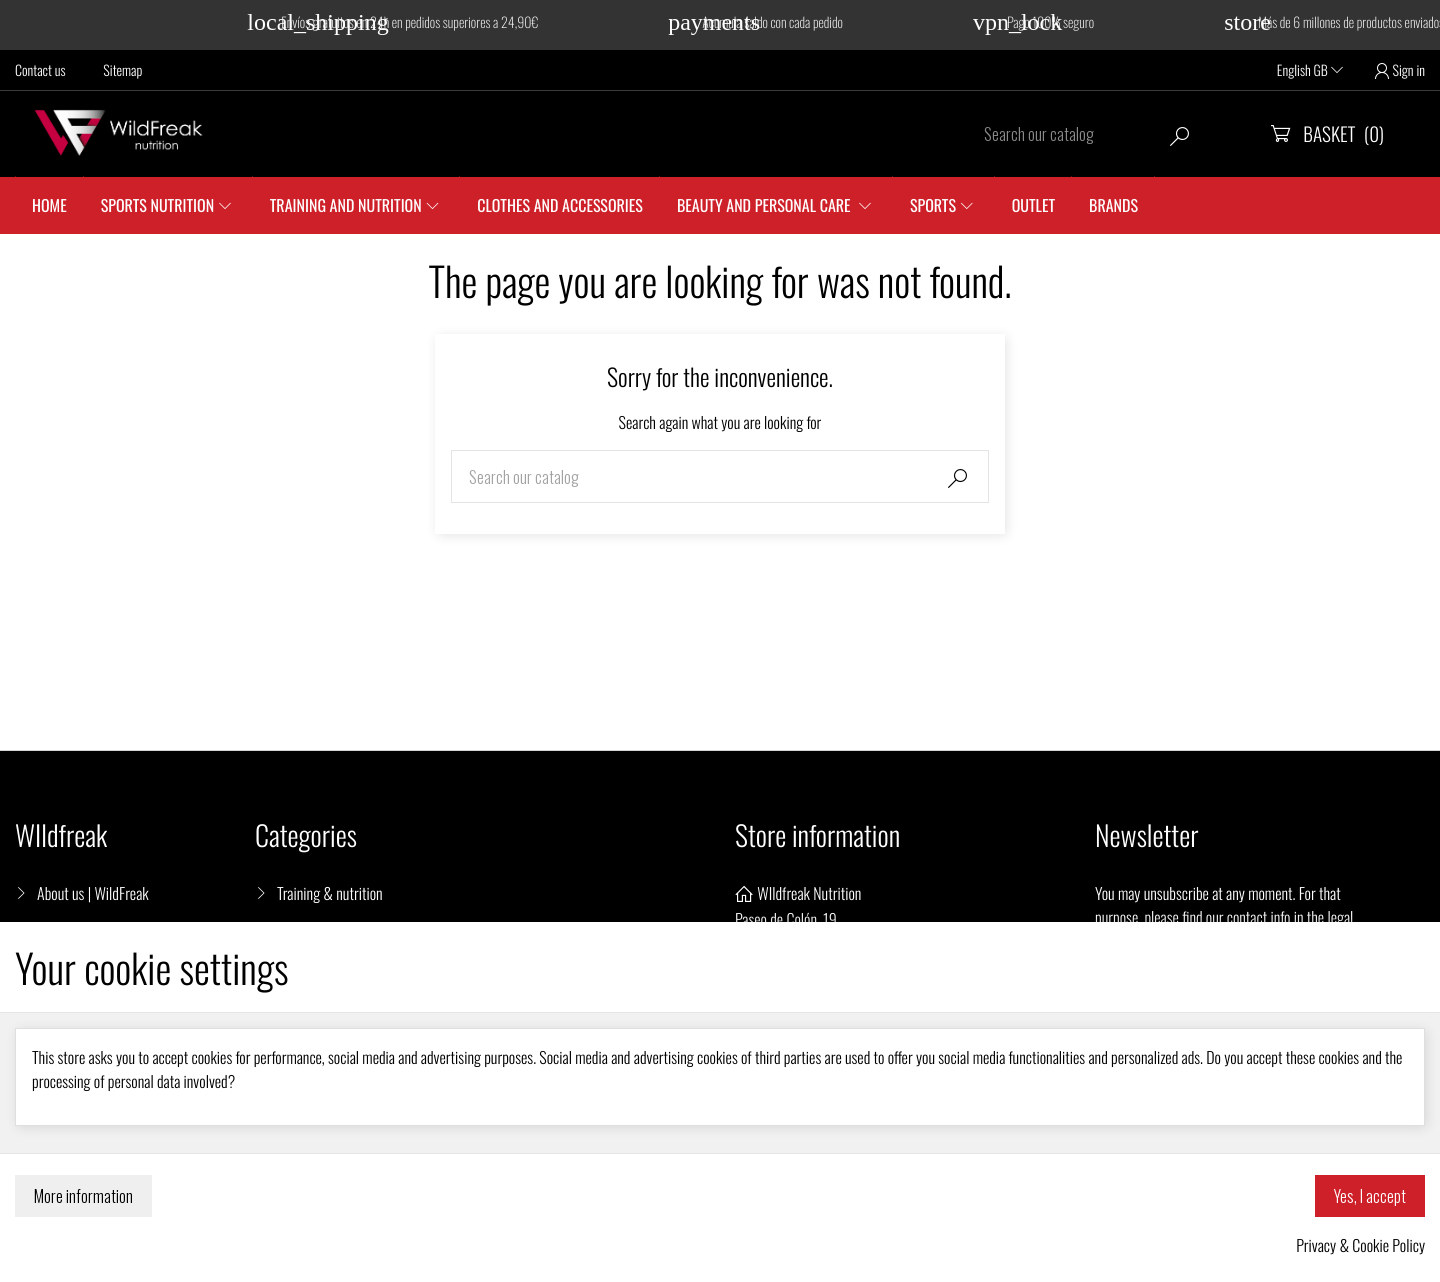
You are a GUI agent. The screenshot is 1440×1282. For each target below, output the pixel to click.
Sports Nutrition (157, 205)
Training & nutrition (330, 893)
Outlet (1033, 205)
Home (49, 205)
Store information (817, 835)
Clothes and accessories (560, 205)
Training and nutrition (346, 205)
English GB (1310, 70)
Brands (1113, 205)
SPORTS (933, 205)
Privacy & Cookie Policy (1360, 1245)
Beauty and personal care (765, 205)
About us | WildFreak (93, 893)
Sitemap (122, 70)
